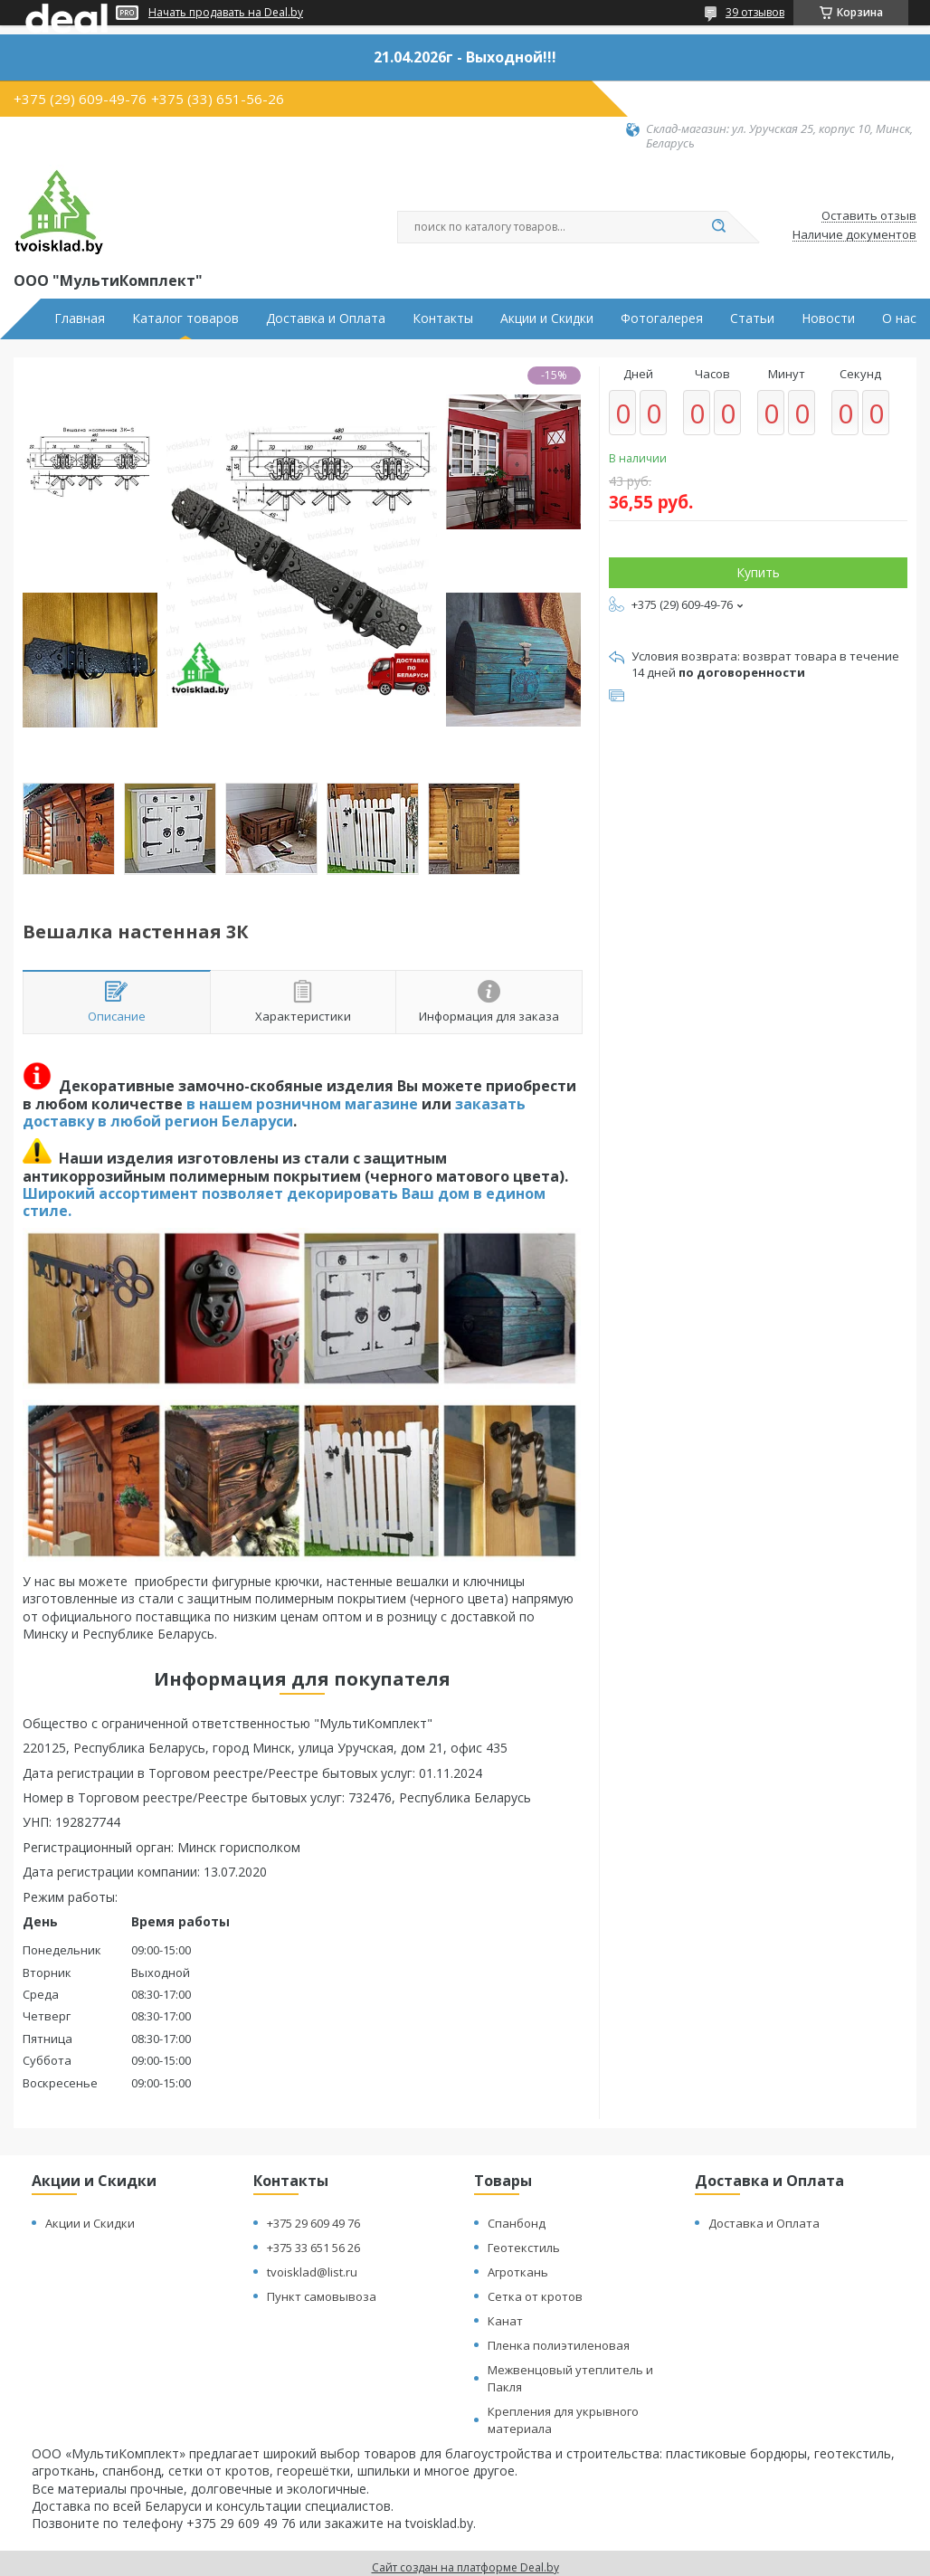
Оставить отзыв (868, 216)
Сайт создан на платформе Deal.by (465, 2567)
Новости (828, 318)
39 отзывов (755, 12)
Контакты (443, 318)
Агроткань (518, 2272)
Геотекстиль (524, 2247)
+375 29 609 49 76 (313, 2223)
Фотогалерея (662, 318)
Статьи (752, 318)
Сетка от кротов (535, 2296)
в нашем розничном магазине (302, 1104)
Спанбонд (517, 2223)
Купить (758, 572)
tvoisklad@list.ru (312, 2272)
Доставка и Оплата (325, 318)
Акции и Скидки (546, 318)
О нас (899, 318)
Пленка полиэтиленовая (559, 2345)
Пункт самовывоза (321, 2296)
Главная (79, 318)
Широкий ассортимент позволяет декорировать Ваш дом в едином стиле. (284, 1202)
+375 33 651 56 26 (313, 2247)
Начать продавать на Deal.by (225, 12)
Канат (505, 2321)
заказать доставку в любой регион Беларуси (274, 1112)
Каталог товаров (185, 318)
